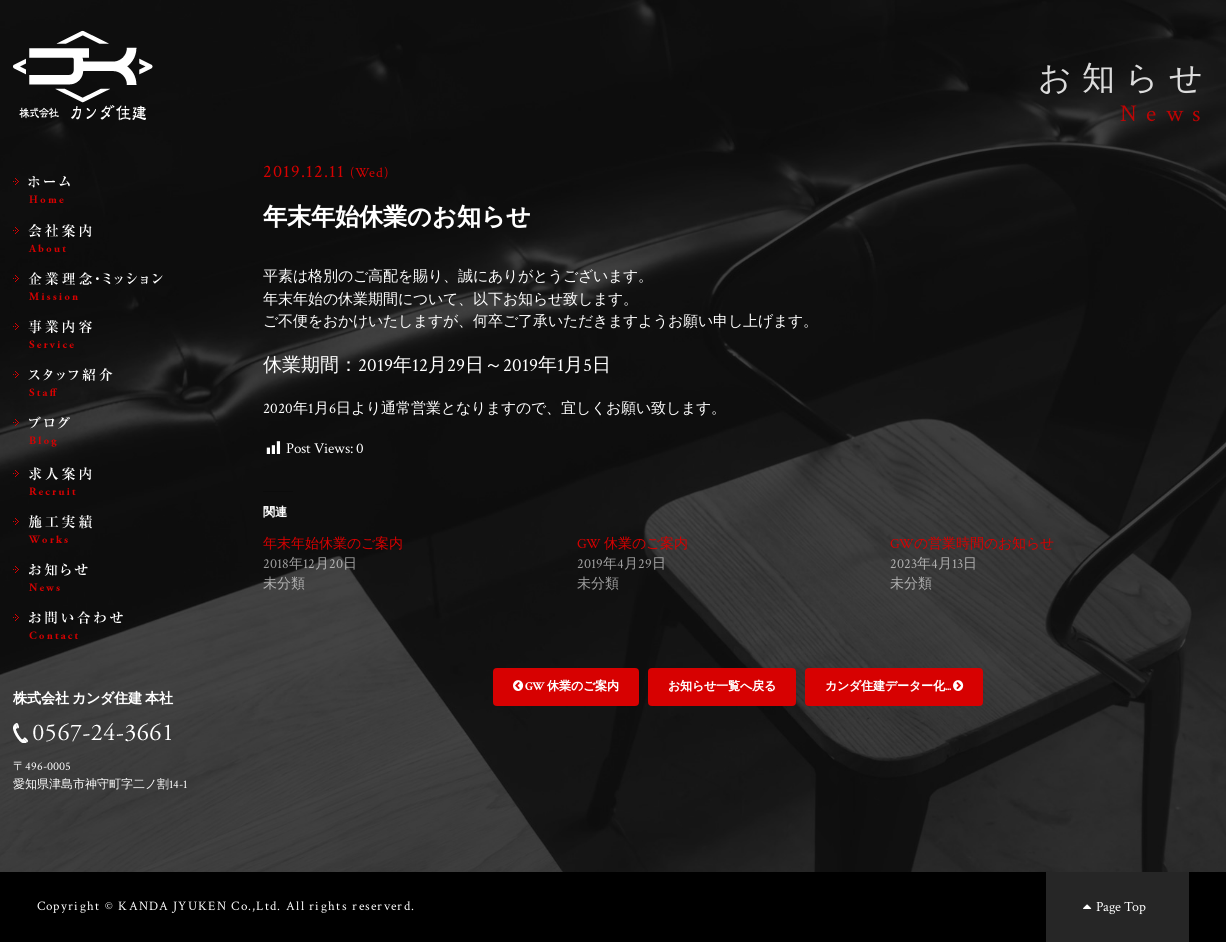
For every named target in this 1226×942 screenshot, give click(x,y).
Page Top (1112, 906)
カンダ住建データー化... (894, 686)
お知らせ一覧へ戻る (722, 686)
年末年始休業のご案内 (333, 544)
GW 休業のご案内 (632, 544)
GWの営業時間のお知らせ (972, 544)
